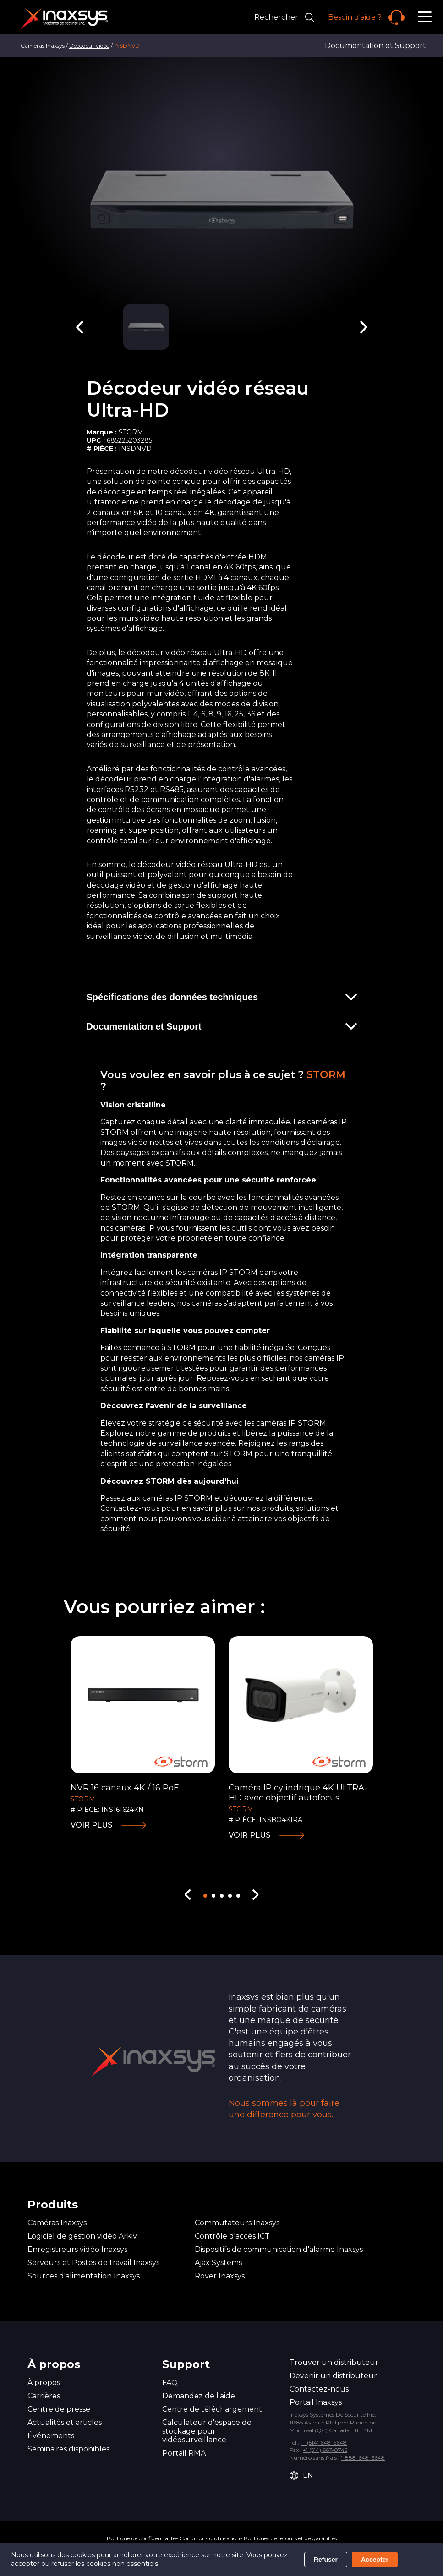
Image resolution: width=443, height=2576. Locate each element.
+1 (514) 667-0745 (325, 2449)
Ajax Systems (218, 2262)
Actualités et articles (64, 2422)
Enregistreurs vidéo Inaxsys (77, 2249)
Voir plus (91, 1825)
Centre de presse (58, 2409)
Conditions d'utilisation (210, 2538)
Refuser (326, 2559)
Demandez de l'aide (198, 2396)
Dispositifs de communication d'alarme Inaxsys (279, 2249)
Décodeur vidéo (89, 45)
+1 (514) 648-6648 (324, 2442)
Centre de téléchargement (212, 2409)
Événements (50, 2435)
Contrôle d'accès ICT (232, 2236)
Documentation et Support (375, 45)
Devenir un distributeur (333, 2375)
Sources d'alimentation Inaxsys (83, 2276)
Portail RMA (184, 2453)
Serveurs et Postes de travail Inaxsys (93, 2262)
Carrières (43, 2396)
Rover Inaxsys (220, 2276)
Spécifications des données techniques (172, 997)
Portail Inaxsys (316, 2402)
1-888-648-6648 (363, 2457)
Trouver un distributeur (334, 2362)
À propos (43, 2382)
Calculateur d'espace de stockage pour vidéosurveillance (207, 2431)
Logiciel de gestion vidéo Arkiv (82, 2236)
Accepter (374, 2559)
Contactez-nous (319, 2389)
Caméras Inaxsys (57, 2222)
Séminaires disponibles (68, 2449)
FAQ (170, 2382)
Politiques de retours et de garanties (290, 2538)
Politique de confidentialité (141, 2538)
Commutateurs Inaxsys (237, 2222)
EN (301, 2475)
